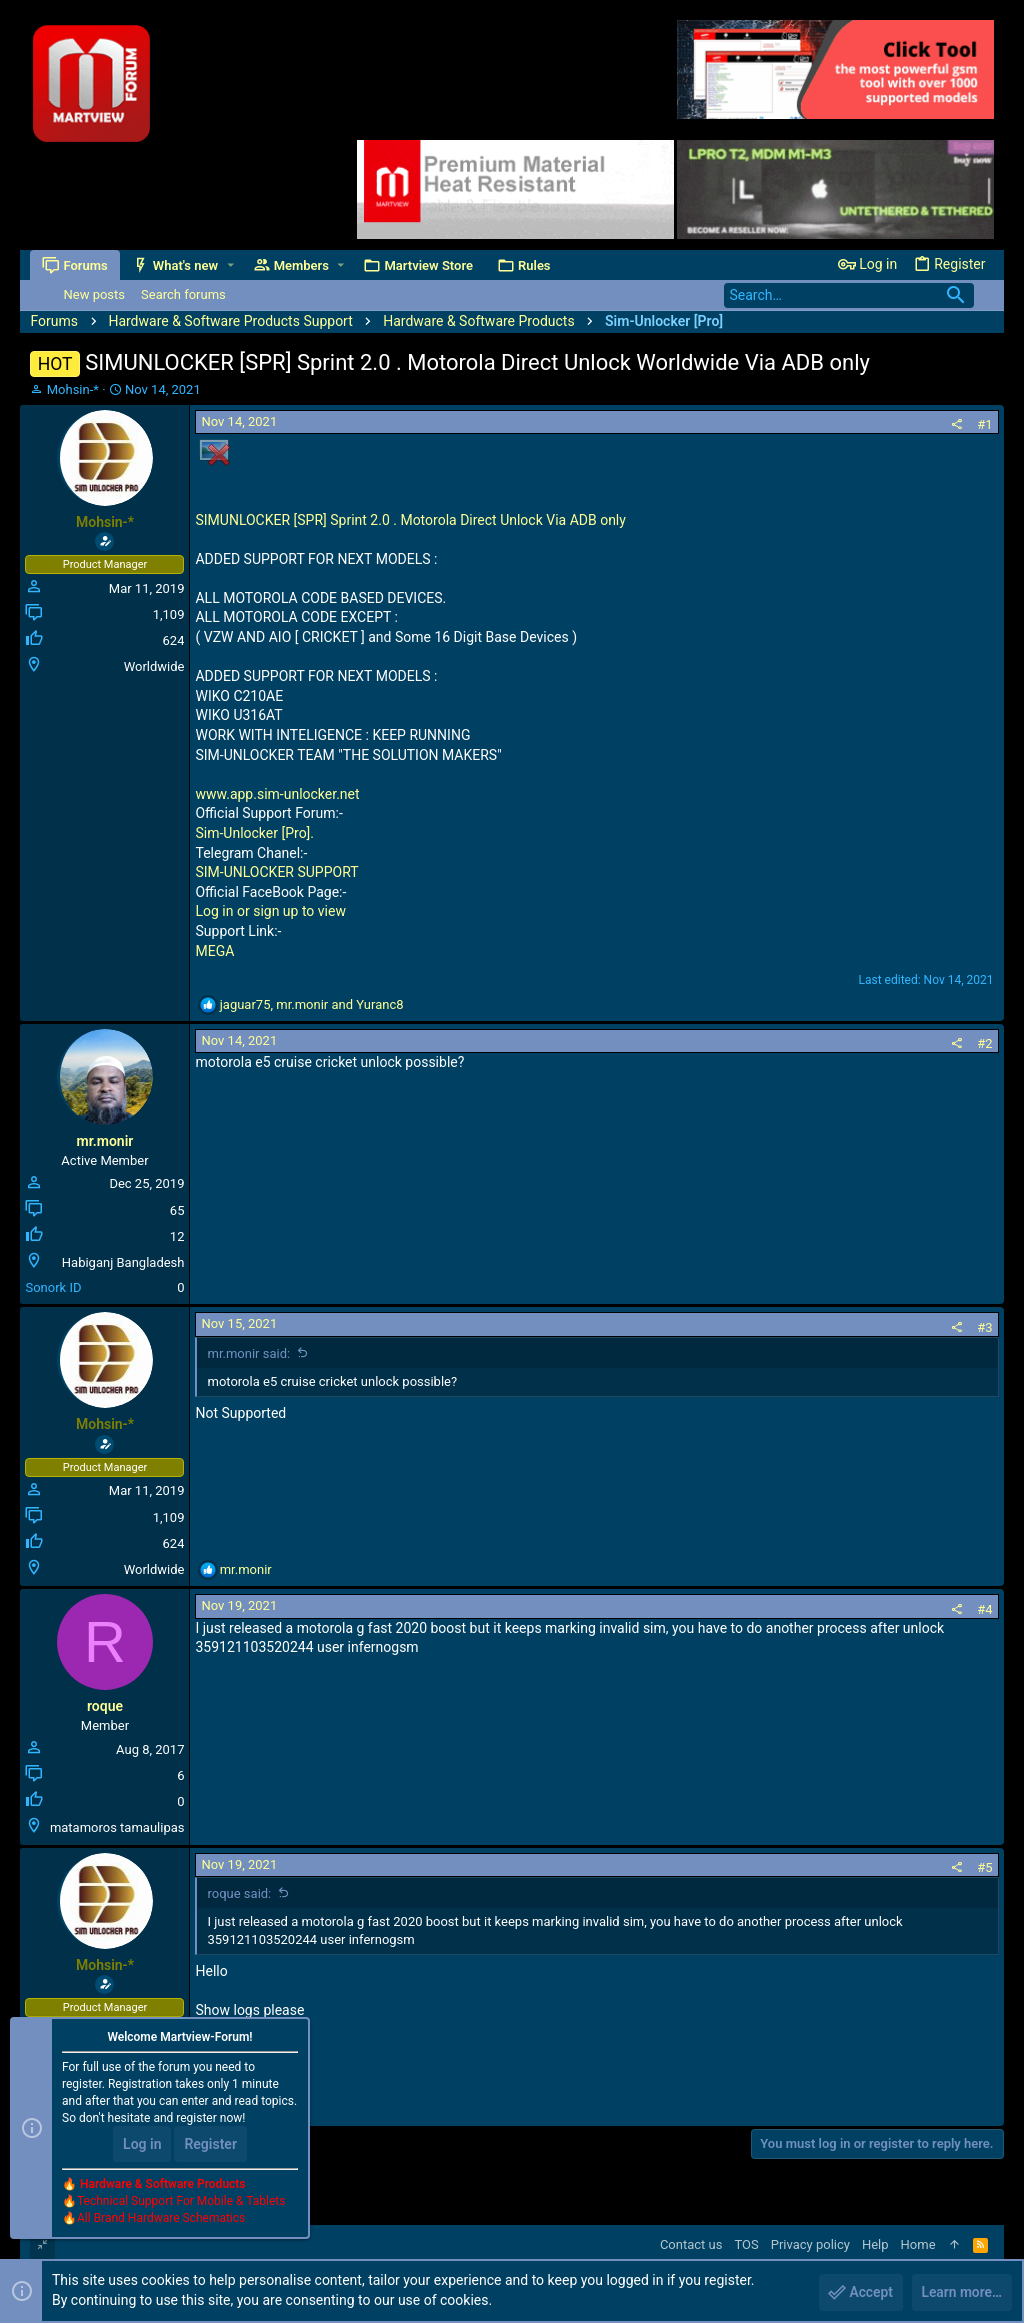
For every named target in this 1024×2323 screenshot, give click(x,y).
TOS (746, 2244)
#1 (984, 424)
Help (875, 2244)
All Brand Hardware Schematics (161, 2219)
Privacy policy (810, 2244)
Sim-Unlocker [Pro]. (254, 833)
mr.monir (105, 1141)
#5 (984, 1867)
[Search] (849, 295)
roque (105, 1706)
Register (210, 2145)
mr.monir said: (248, 1353)
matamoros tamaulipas (117, 1827)
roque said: (239, 1893)
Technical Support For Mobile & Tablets (181, 2202)
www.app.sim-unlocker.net (277, 794)
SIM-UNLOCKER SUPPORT (276, 872)
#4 (984, 1609)
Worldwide (154, 666)
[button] (230, 265)
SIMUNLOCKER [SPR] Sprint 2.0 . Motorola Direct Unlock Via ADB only (410, 520)
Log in (142, 2145)
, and (312, 1004)
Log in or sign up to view (270, 911)
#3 (984, 1327)
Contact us (691, 2244)
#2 (984, 1043)
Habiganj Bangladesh (123, 1262)
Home (918, 2244)
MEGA (214, 951)
